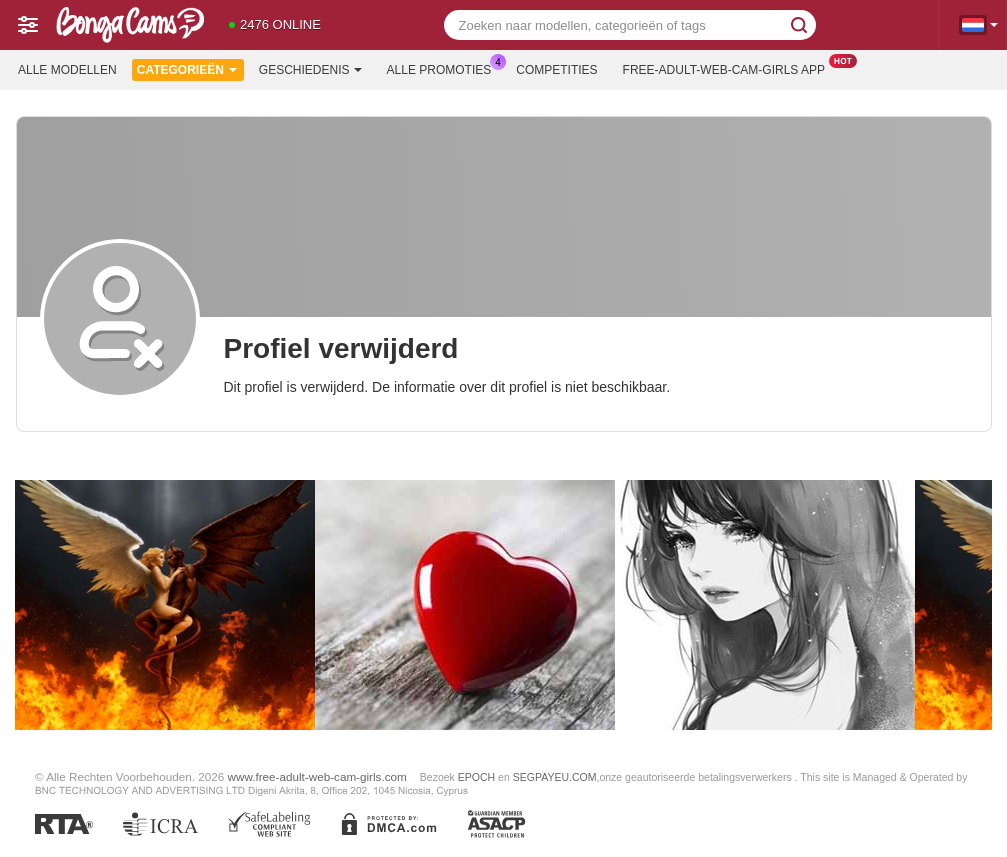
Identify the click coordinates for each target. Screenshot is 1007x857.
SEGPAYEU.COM (555, 777)
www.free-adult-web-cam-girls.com (317, 776)
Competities (556, 70)
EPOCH (476, 777)
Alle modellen (67, 70)
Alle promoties (444, 68)
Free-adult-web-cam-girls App (729, 68)
